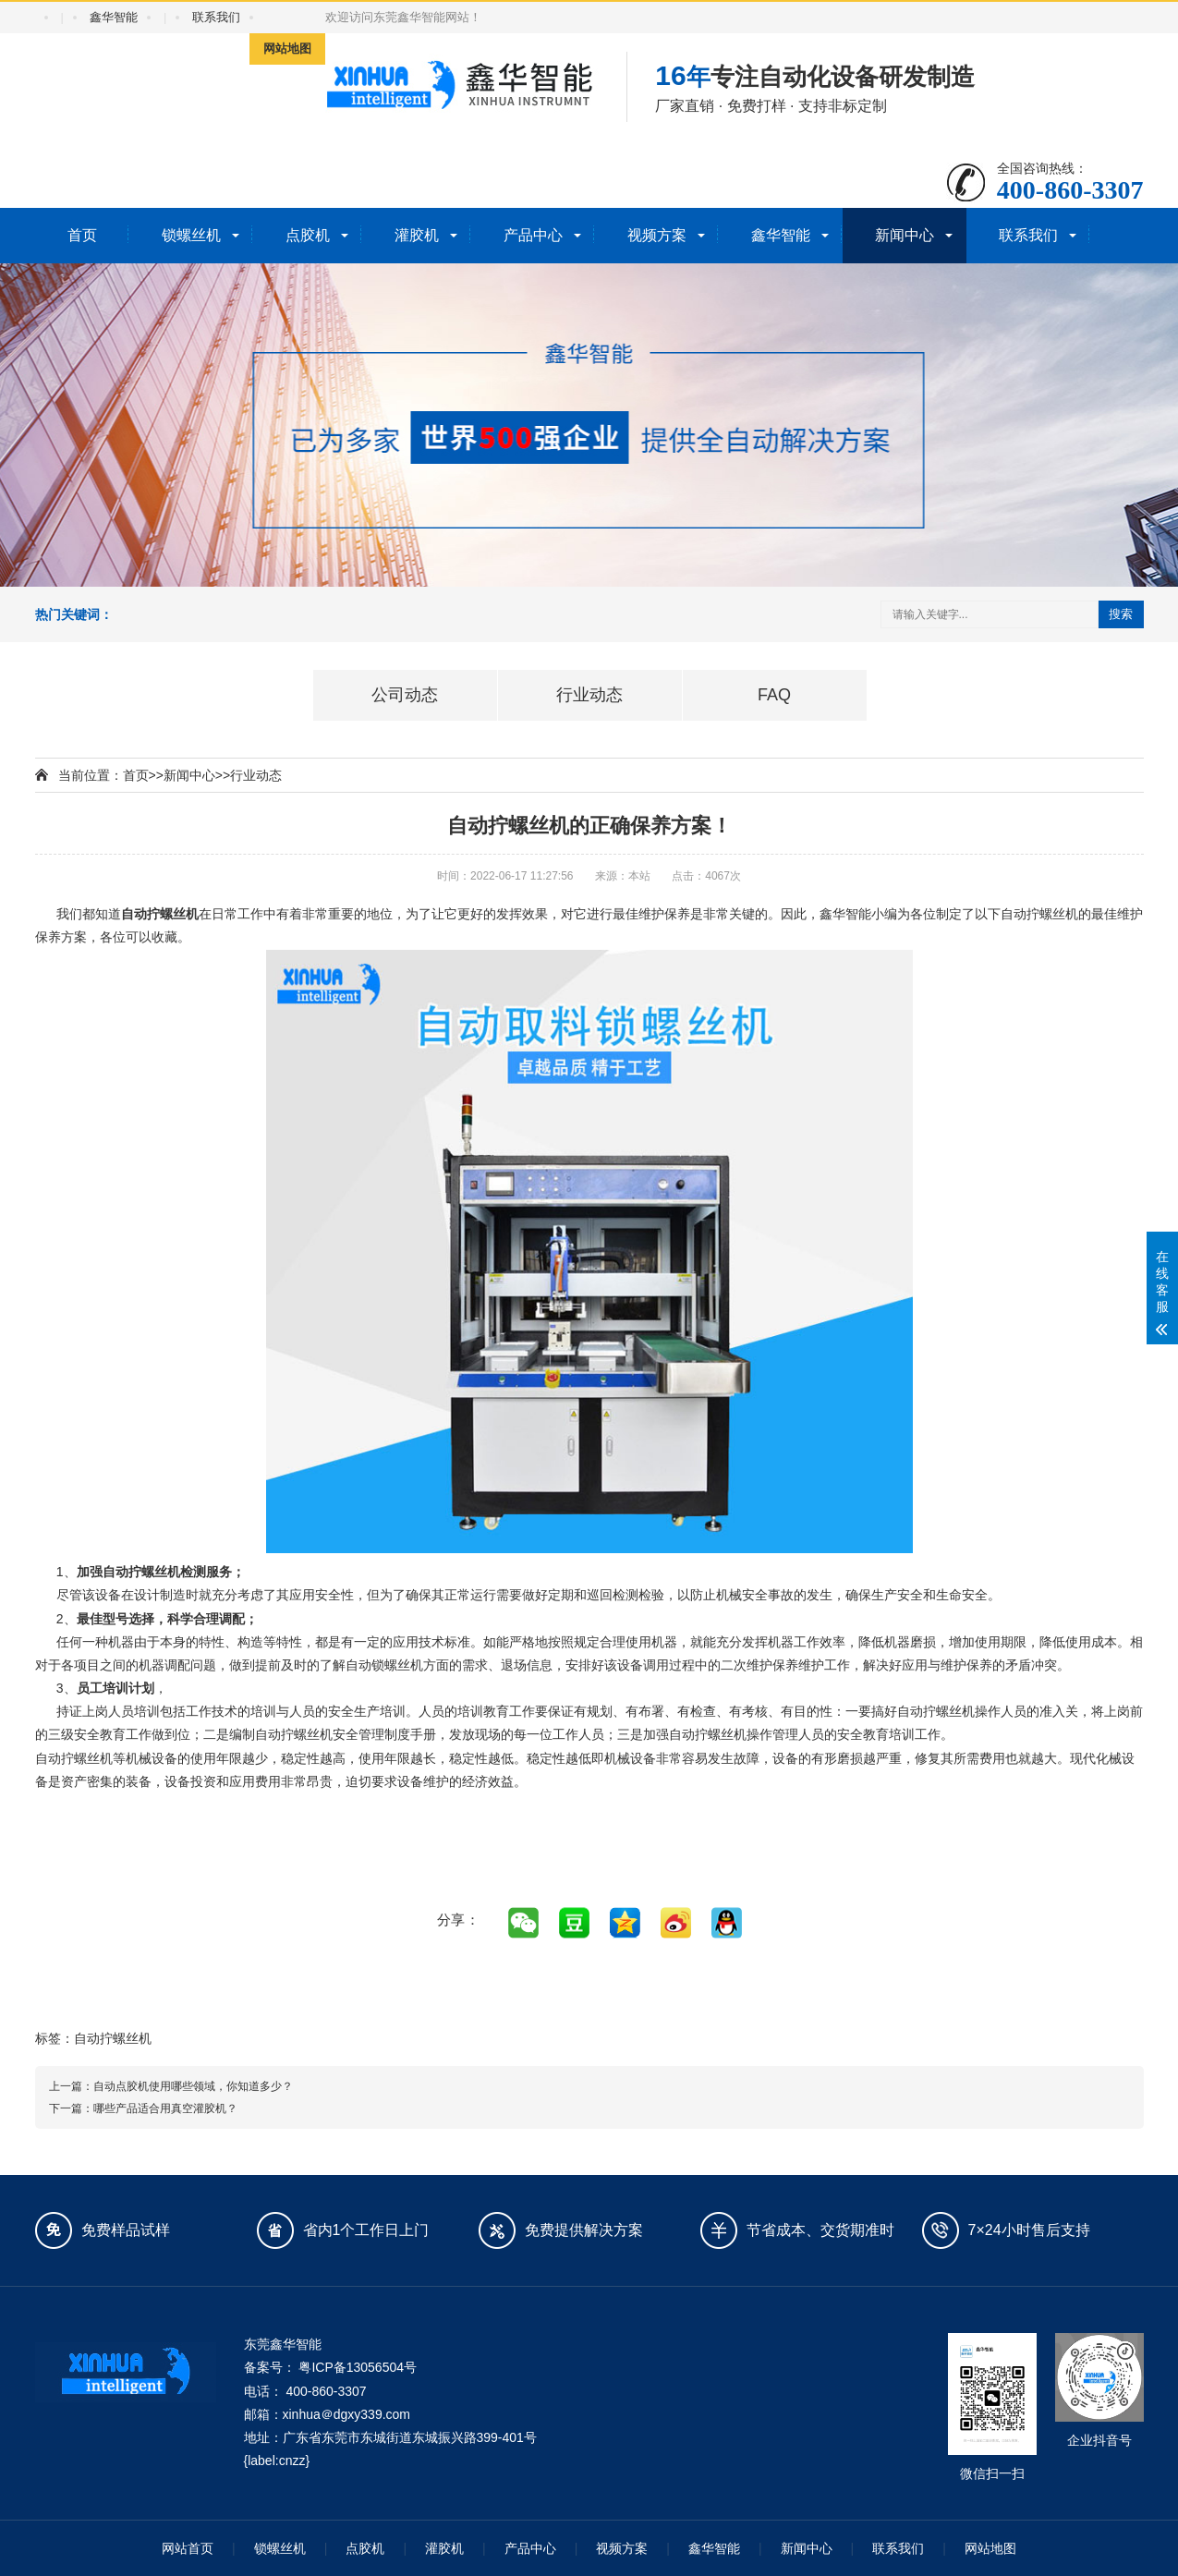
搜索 (1121, 614)
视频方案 (656, 235)
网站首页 (187, 2548)
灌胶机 (417, 235)
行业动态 (256, 775)
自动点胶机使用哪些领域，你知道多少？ (193, 2086)
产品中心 (533, 235)
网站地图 (287, 48)
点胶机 (307, 235)
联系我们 (216, 17)
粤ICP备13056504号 (357, 2367)
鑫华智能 (114, 17)
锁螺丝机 (191, 235)
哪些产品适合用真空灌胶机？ (165, 2108)
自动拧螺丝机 (113, 2038)
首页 (82, 235)
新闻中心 (904, 235)
